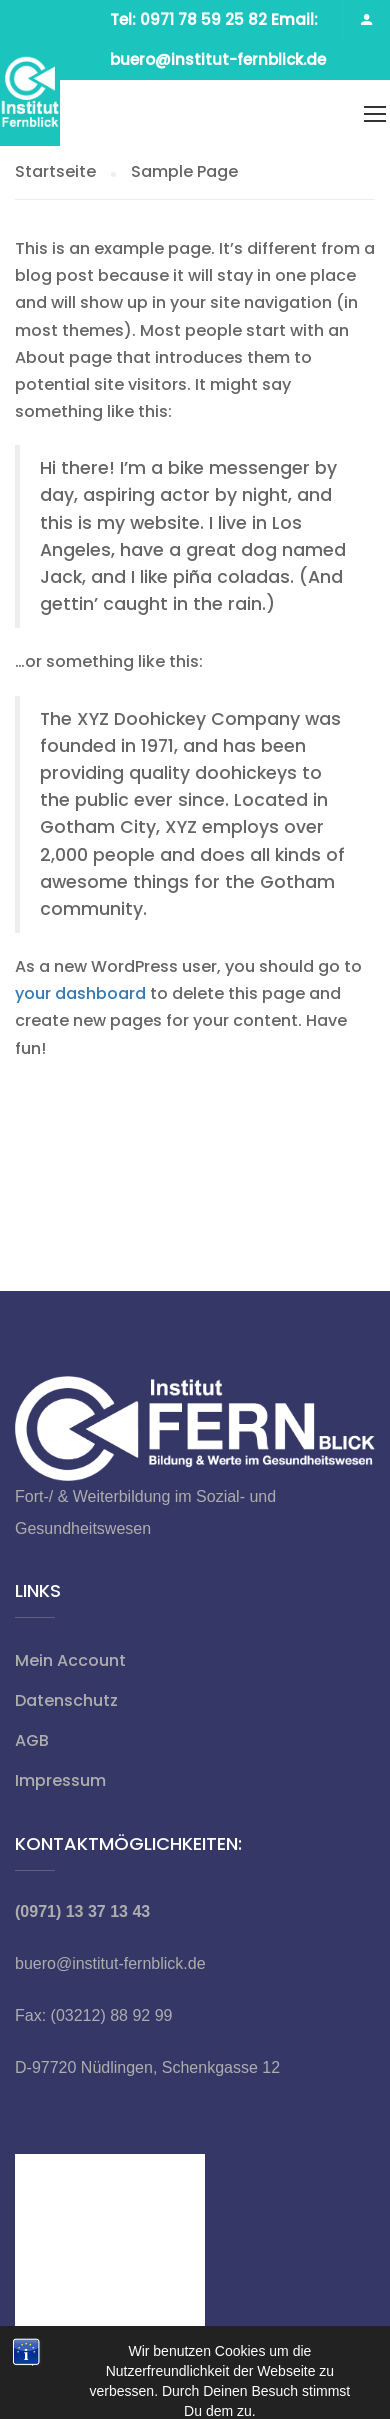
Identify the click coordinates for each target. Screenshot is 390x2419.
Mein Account (70, 1660)
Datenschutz (66, 1700)
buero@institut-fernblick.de (110, 1963)
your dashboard (80, 993)
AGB (32, 1740)
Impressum (60, 1780)
